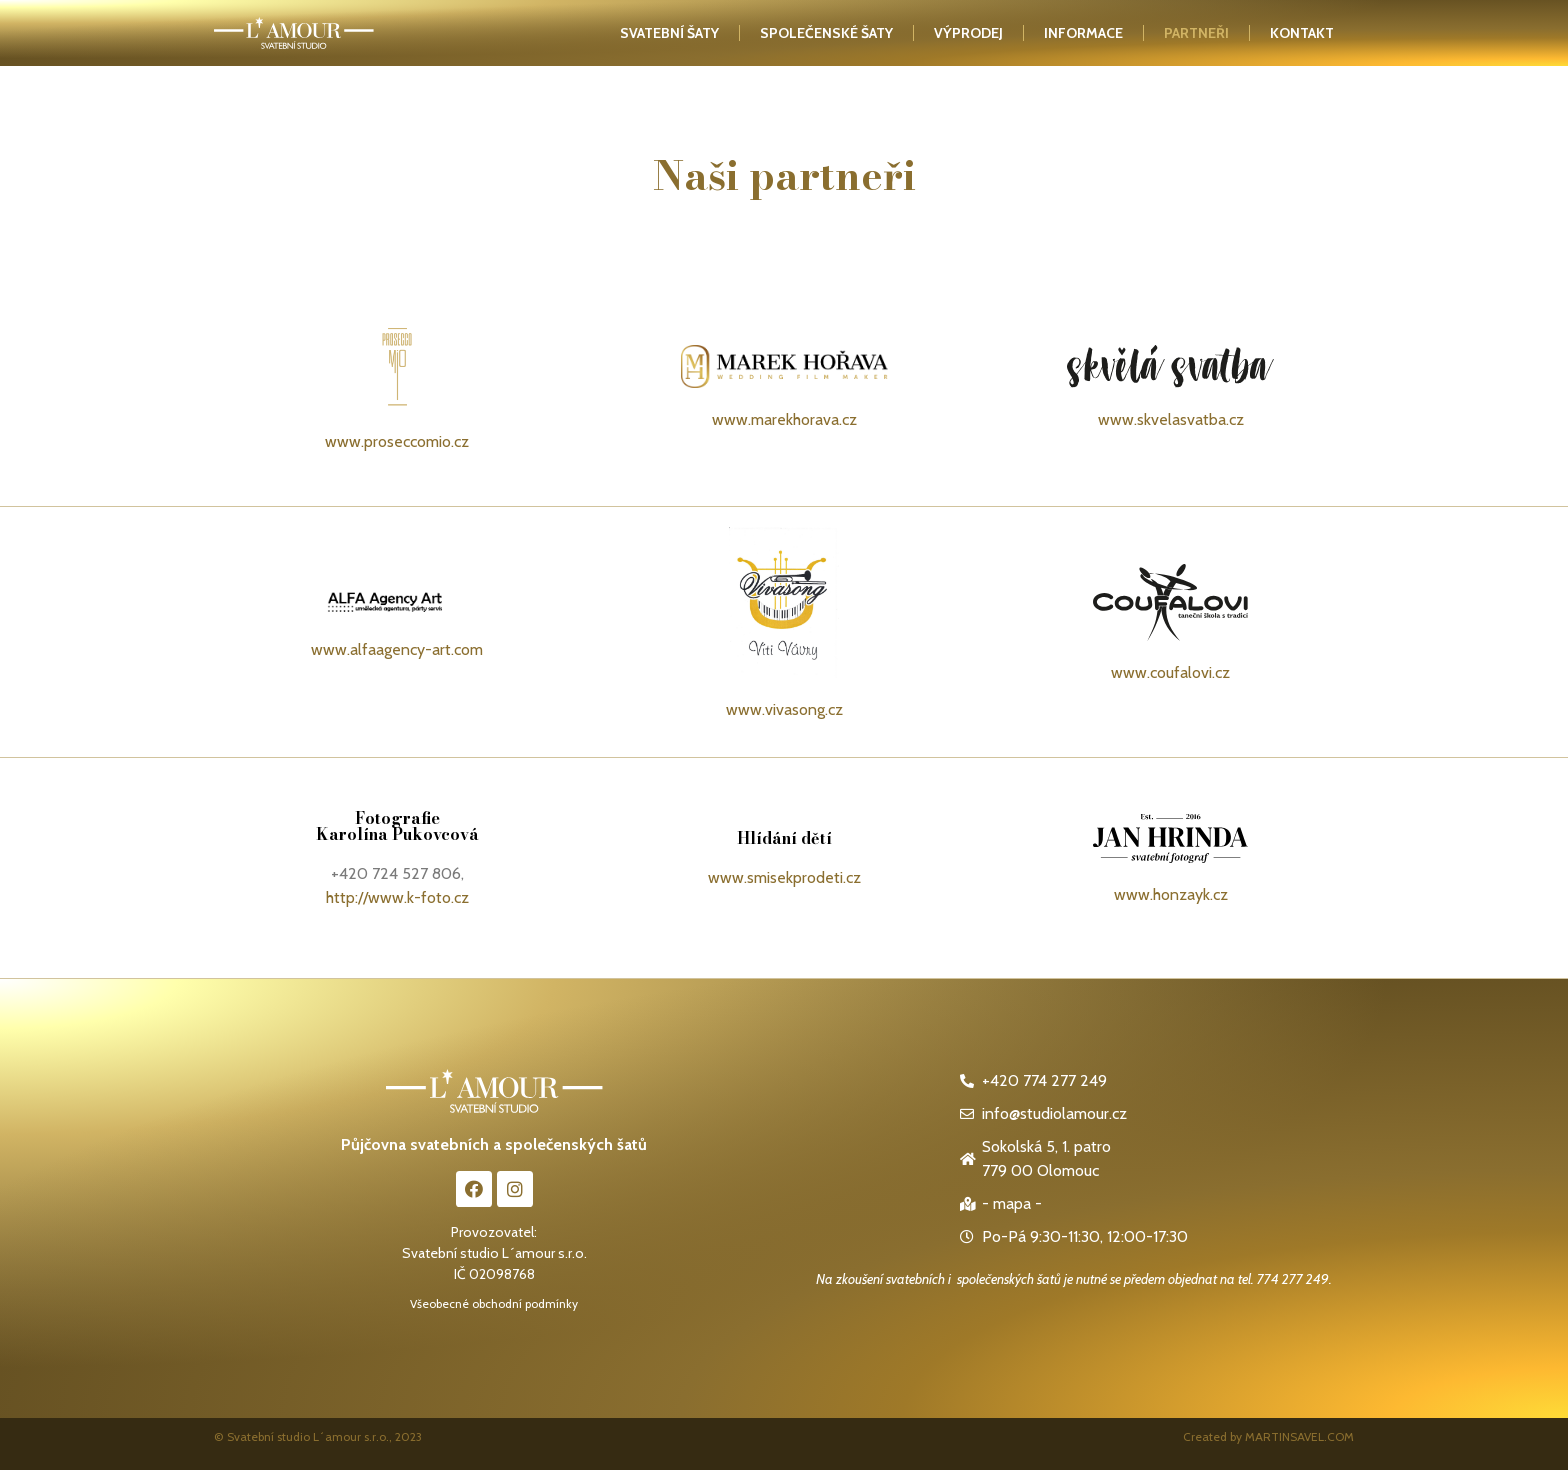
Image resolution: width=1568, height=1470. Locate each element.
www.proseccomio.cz (397, 441)
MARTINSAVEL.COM (1299, 1436)
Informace (1083, 33)
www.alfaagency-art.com (397, 649)
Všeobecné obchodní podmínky (494, 1303)
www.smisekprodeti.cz (784, 877)
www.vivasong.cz (784, 709)
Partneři (1196, 33)
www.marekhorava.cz (784, 419)
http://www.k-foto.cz (397, 897)
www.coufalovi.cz (1170, 672)
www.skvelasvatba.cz (1171, 419)
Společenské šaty (826, 33)
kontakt (1302, 33)
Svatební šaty (669, 33)
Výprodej (968, 33)
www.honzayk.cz (1171, 894)
